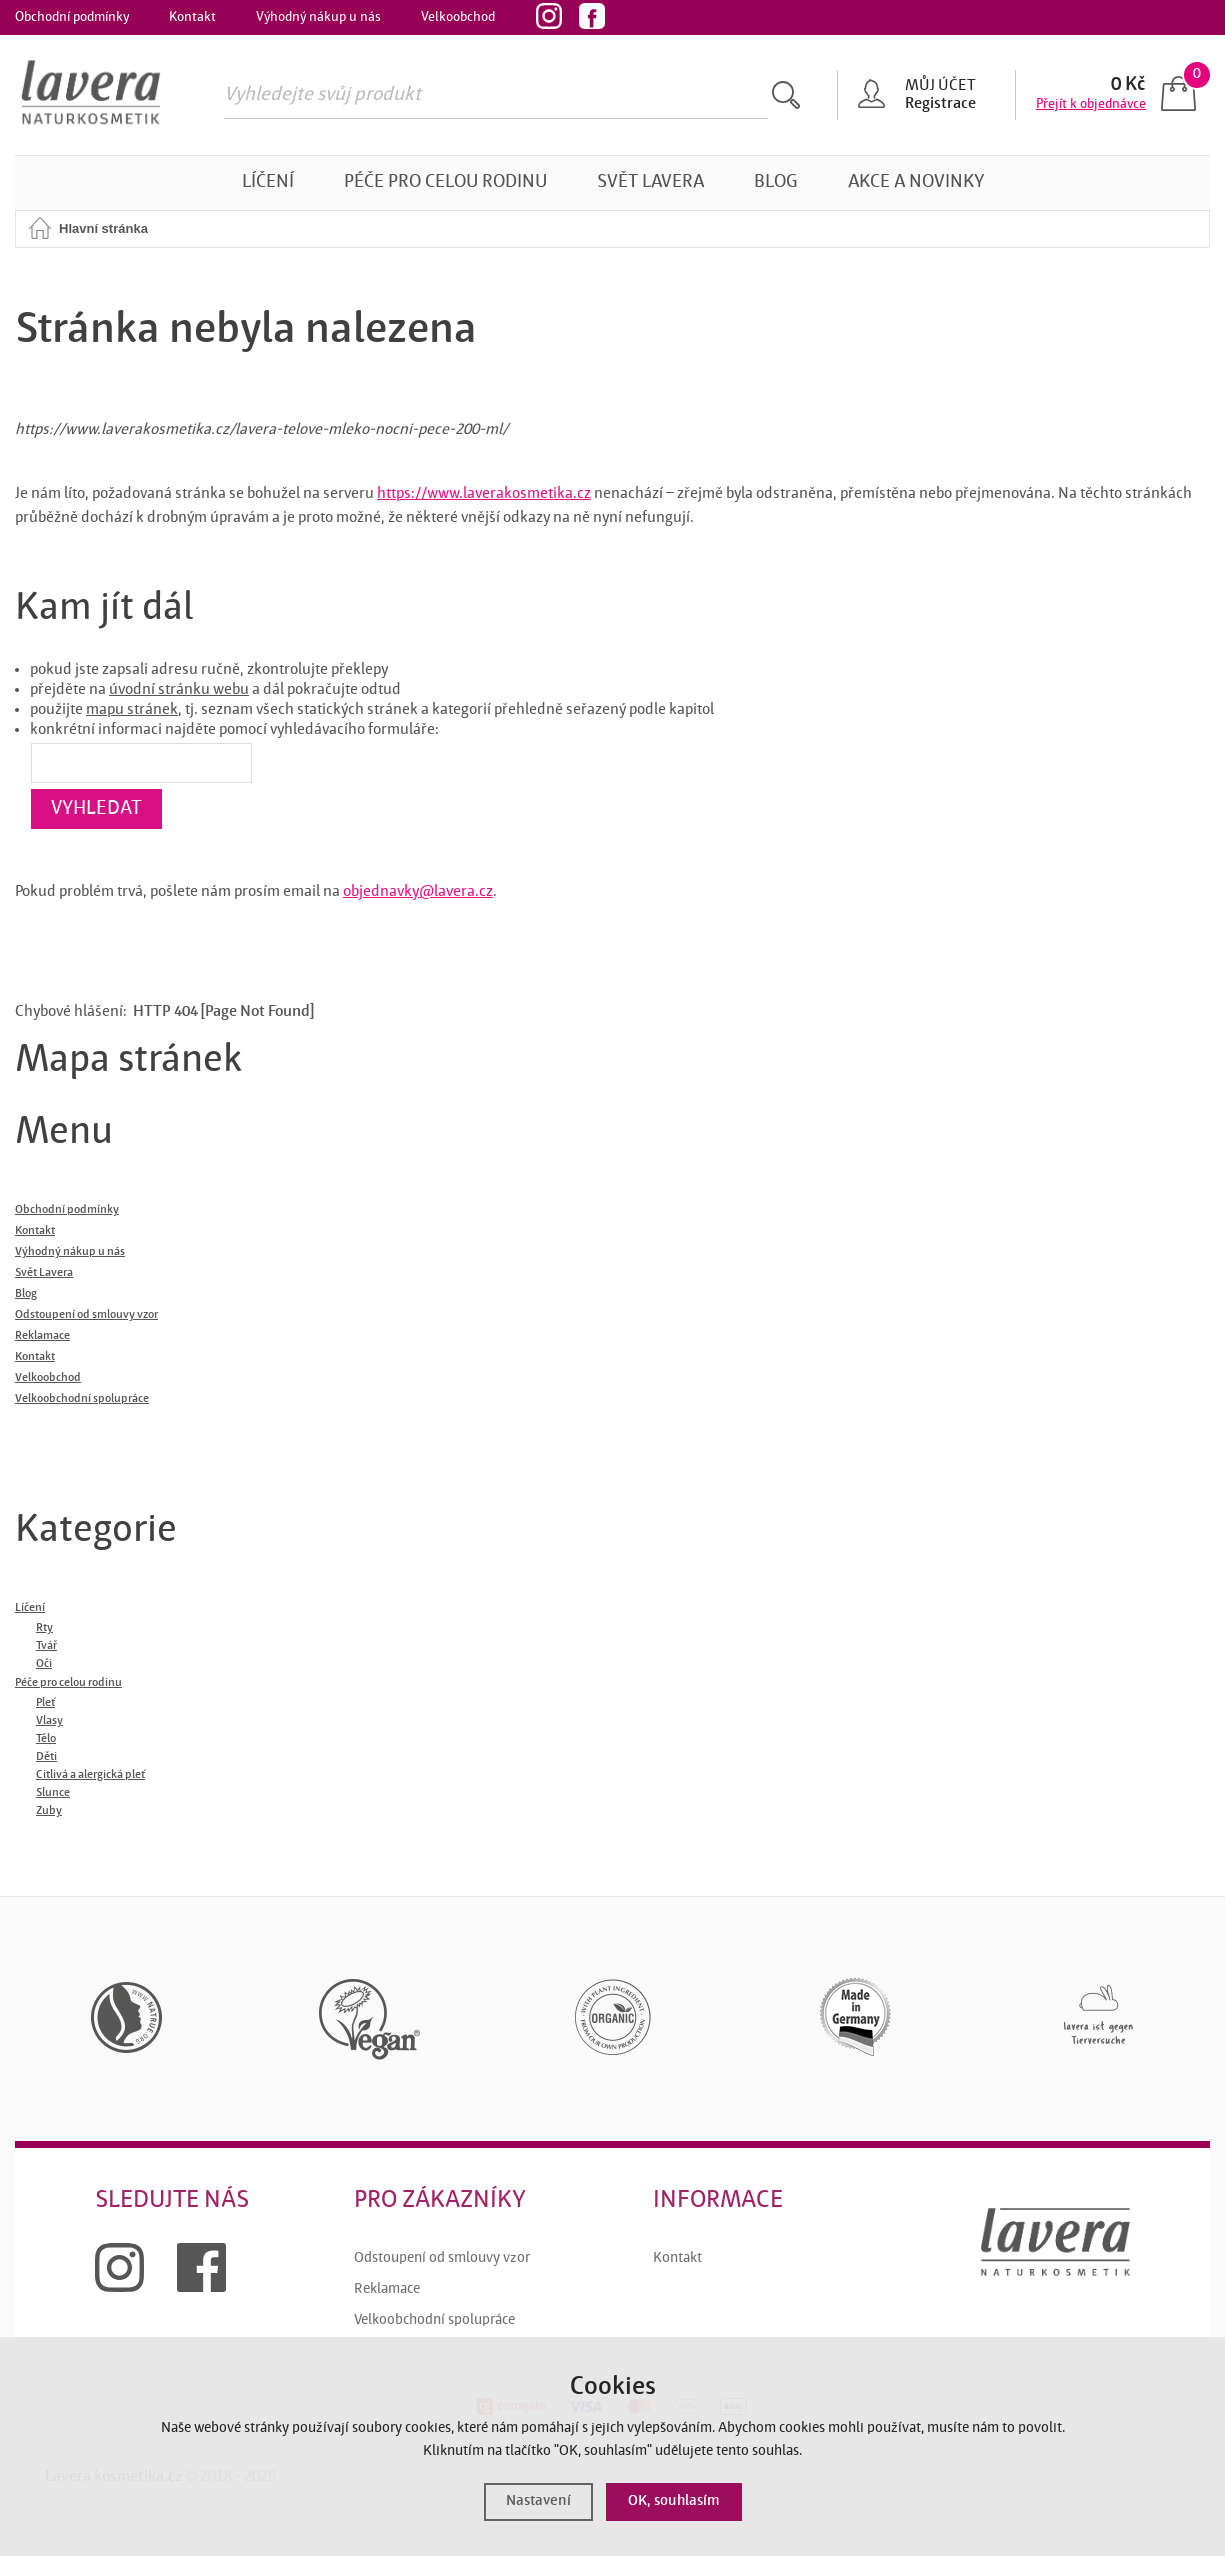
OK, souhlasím (674, 2501)
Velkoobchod (458, 17)
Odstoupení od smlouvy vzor (442, 2258)
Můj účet (940, 86)
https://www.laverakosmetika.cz (484, 494)
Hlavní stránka (103, 228)
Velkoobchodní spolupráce (434, 2320)
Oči (44, 1664)
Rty (44, 1628)
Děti (46, 1757)
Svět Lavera (650, 182)
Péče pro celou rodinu (445, 182)
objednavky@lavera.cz (418, 892)
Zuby (49, 1811)
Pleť (45, 1703)
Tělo (46, 1739)
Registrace (940, 104)
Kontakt (192, 17)
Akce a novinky (916, 182)
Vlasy (49, 1721)
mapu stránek (132, 710)
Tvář (46, 1646)
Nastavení (538, 2501)
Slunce (53, 1793)
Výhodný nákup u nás (318, 17)
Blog (776, 182)
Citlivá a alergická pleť (90, 1775)
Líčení (268, 182)
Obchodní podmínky (72, 17)
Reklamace (387, 2289)
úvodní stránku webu (179, 690)
